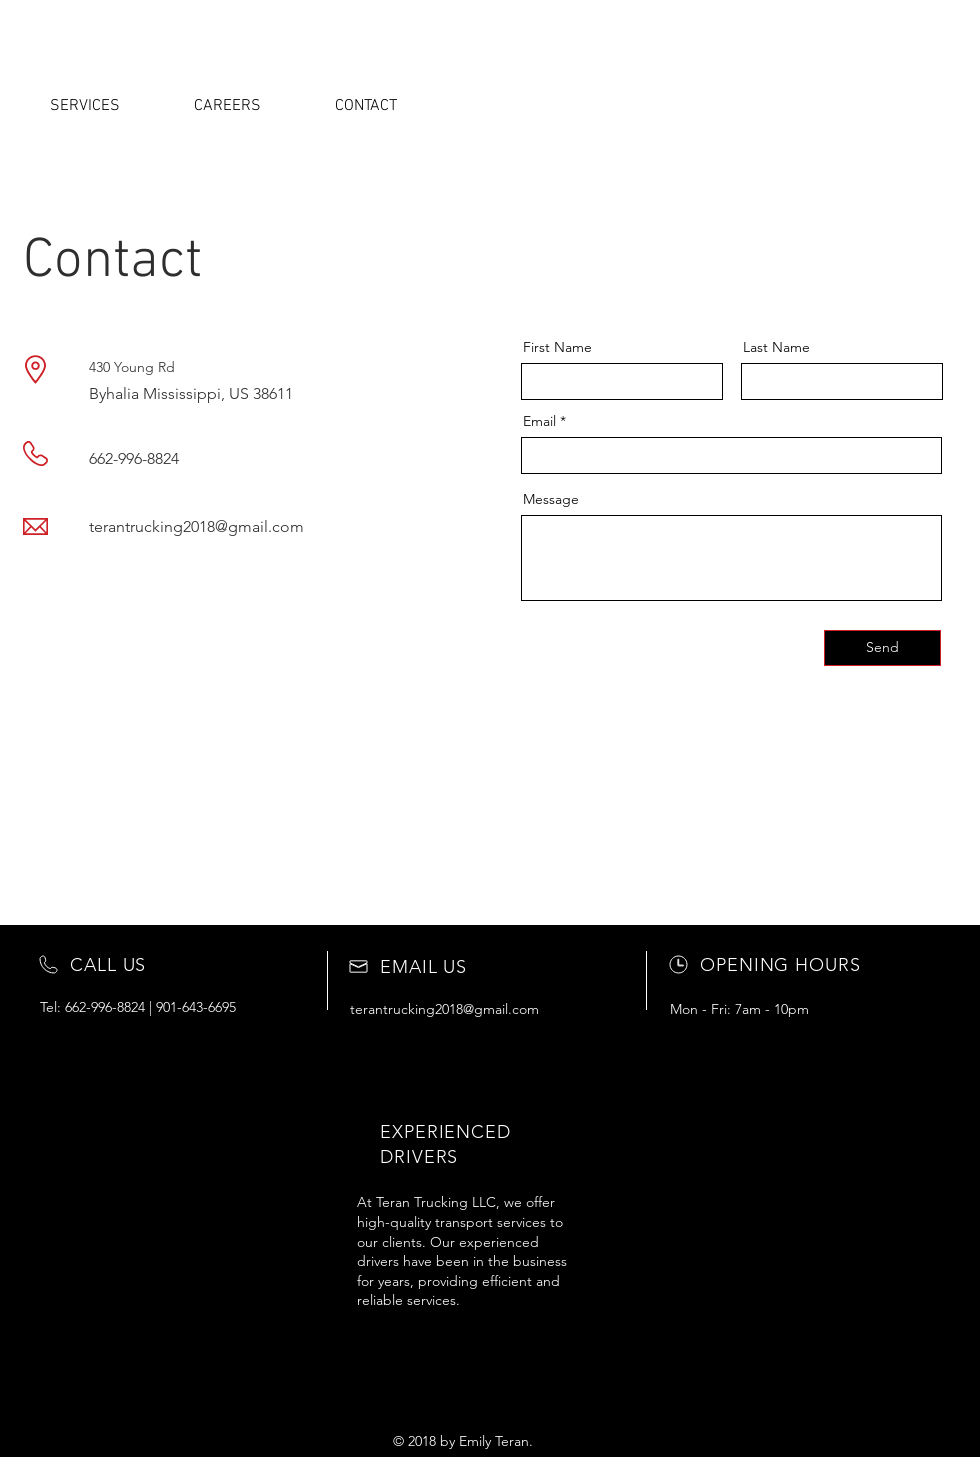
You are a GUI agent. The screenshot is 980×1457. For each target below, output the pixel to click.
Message (551, 499)
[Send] (882, 648)
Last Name (776, 347)
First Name (557, 347)
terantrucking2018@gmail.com (196, 526)
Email (539, 421)
